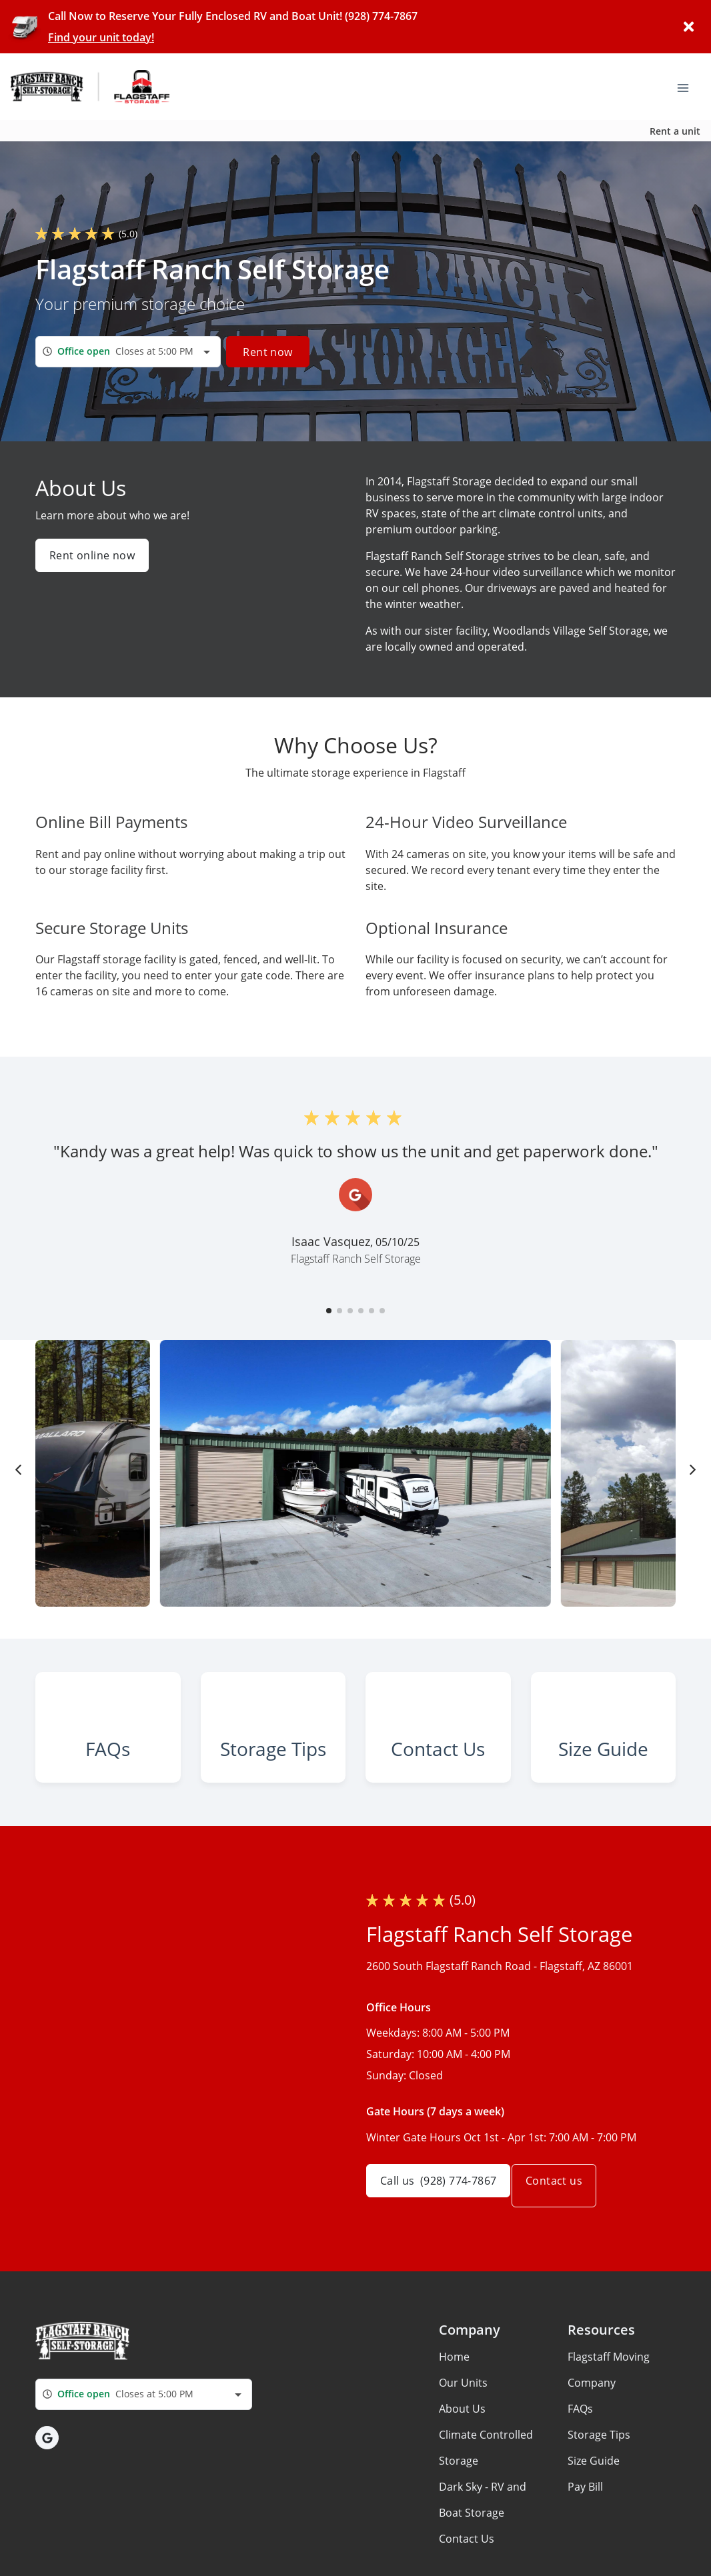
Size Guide (594, 2523)
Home (454, 2419)
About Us (462, 2471)
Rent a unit (675, 131)
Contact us (568, 2248)
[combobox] (128, 351)
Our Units (463, 2445)
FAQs (580, 2471)
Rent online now (92, 555)
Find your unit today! (101, 37)
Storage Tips (599, 2497)
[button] (328, 1310)
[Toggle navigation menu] (688, 87)
